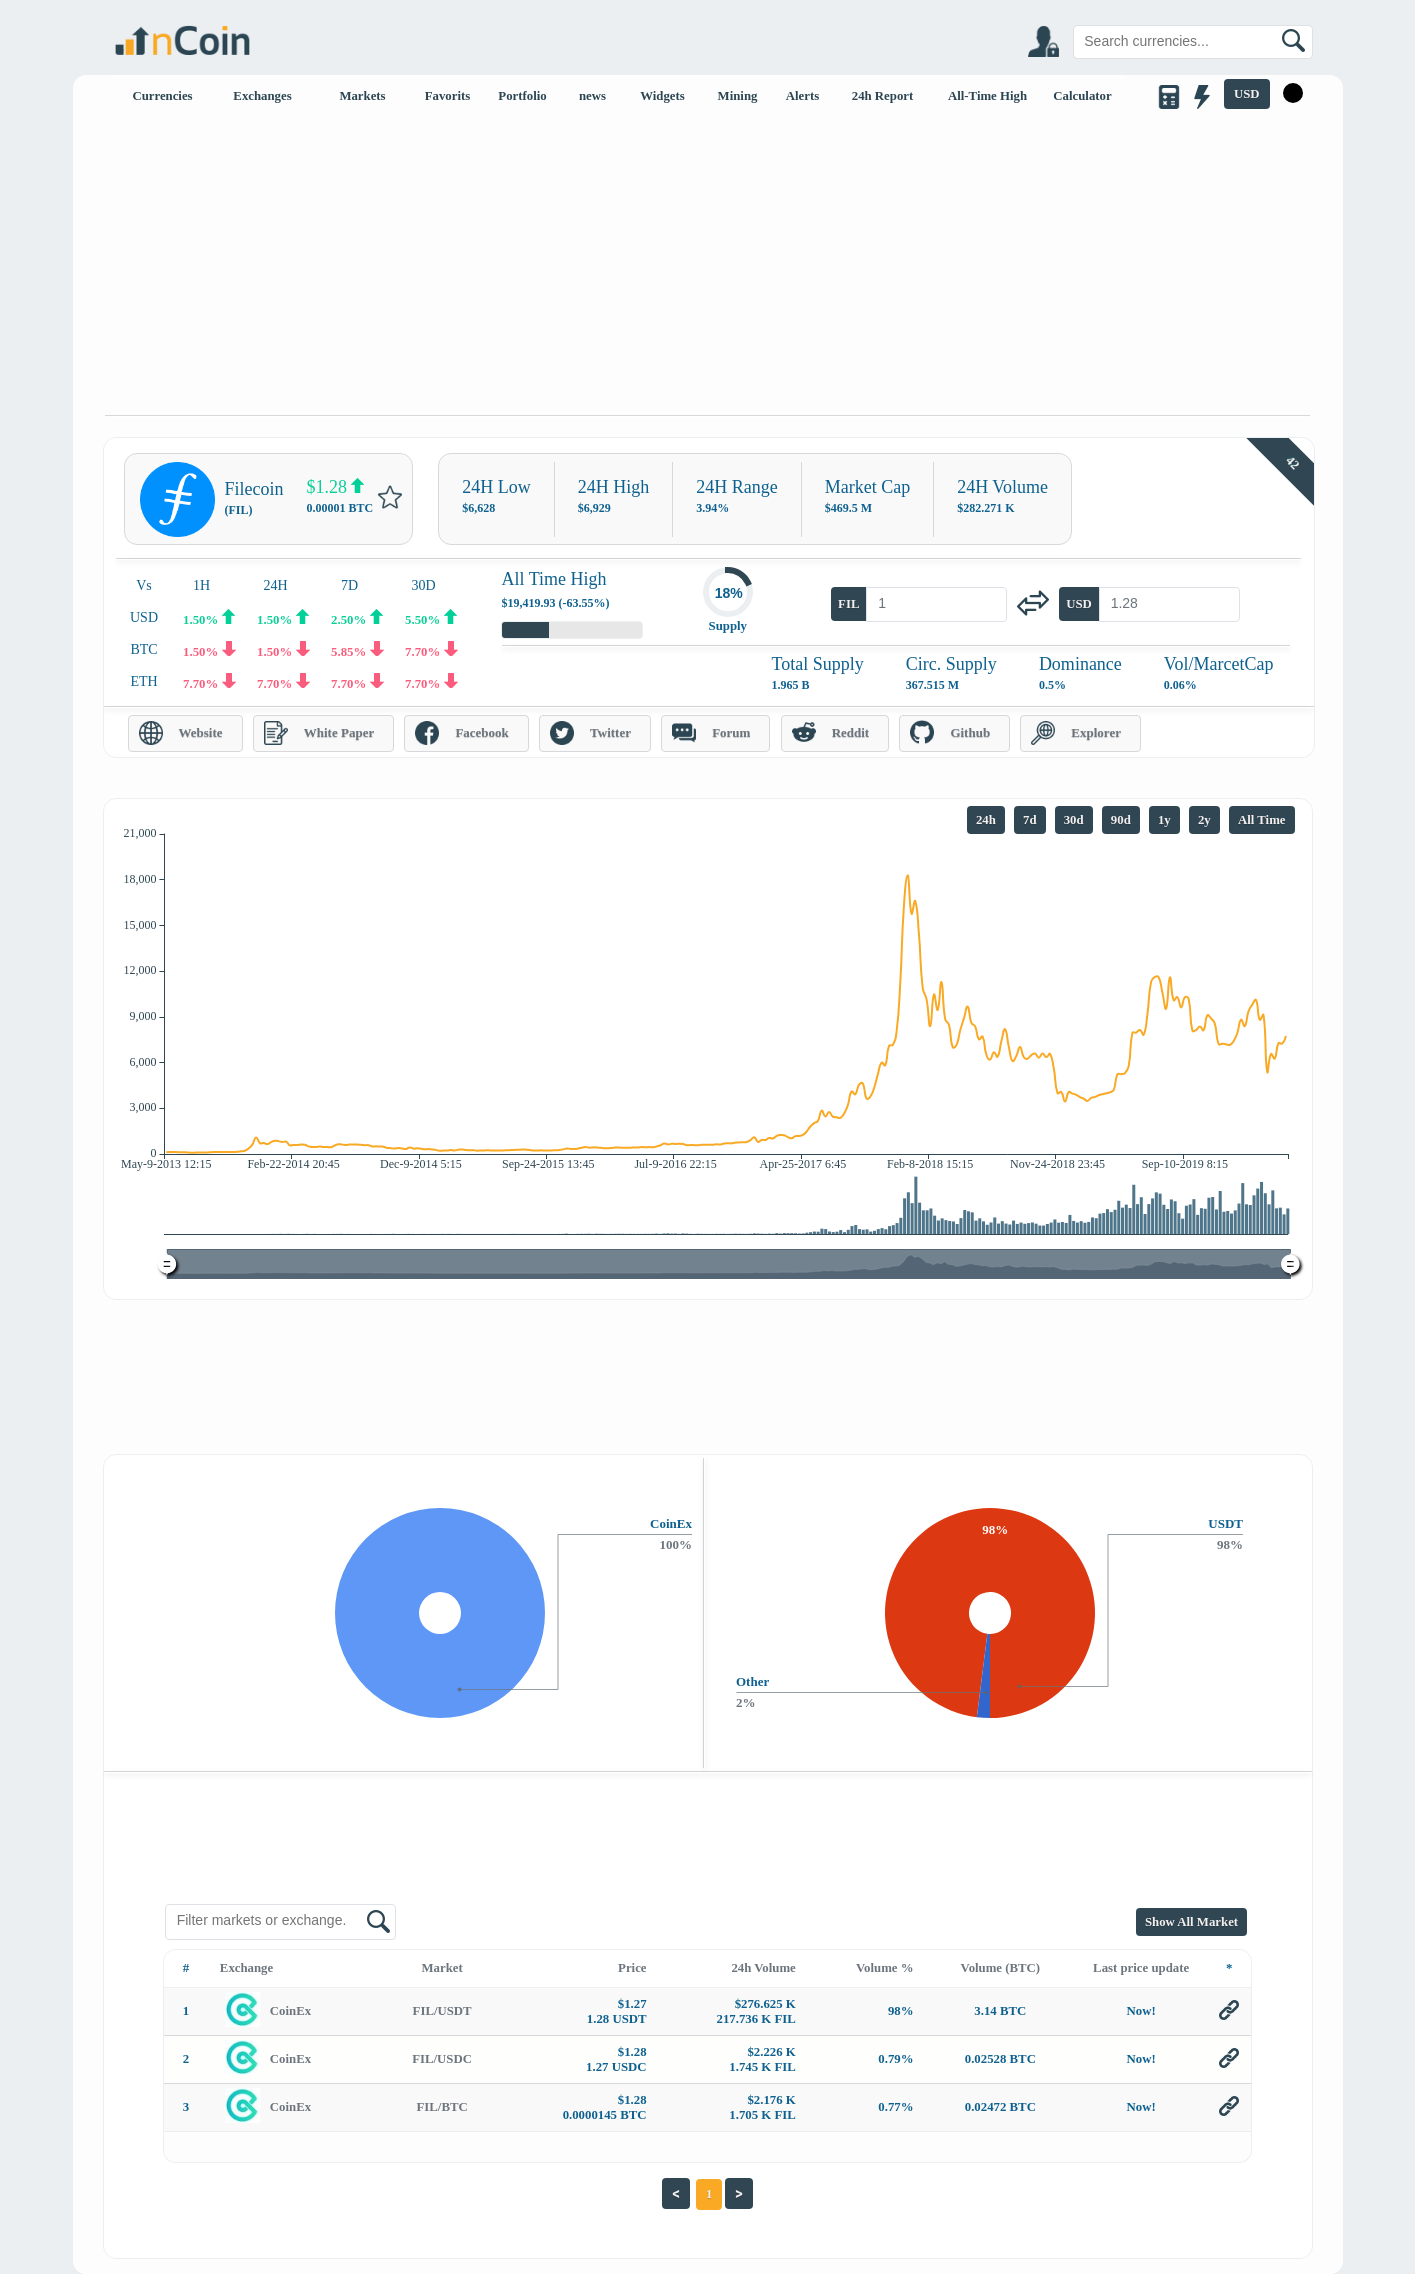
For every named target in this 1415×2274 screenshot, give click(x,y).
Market (442, 1968)
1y (1164, 820)
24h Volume (763, 1968)
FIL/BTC (442, 2107)
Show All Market (1191, 1922)
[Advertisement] (708, 265)
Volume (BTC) (1001, 1968)
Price (632, 1968)
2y (1204, 820)
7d (1030, 820)
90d (1121, 820)
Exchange (246, 1968)
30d (1074, 820)
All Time (1262, 820)
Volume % (884, 1968)
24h (986, 820)
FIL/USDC (442, 2059)
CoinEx (290, 2011)
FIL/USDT (442, 2011)
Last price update (1141, 1968)
